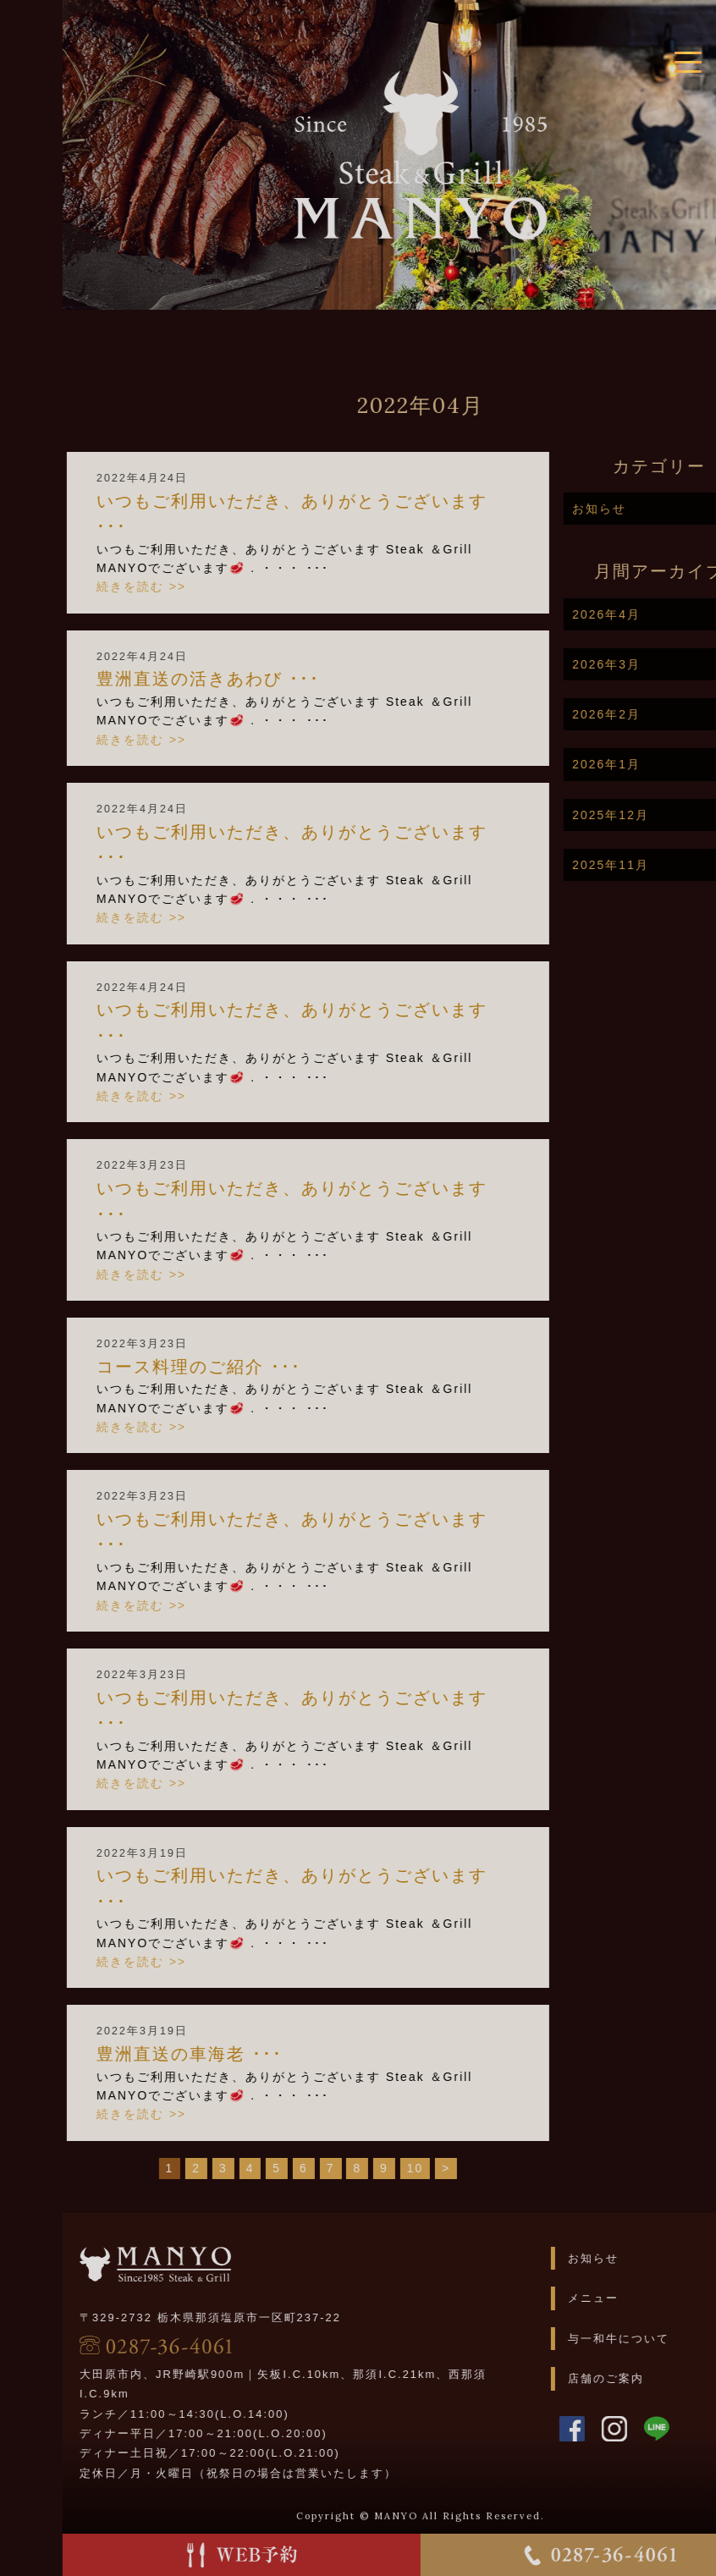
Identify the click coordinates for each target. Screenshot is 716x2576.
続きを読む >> (188, 586)
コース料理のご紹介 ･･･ (245, 1366)
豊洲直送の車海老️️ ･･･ (236, 2054)
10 (462, 2168)
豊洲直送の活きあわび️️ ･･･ (254, 678)
